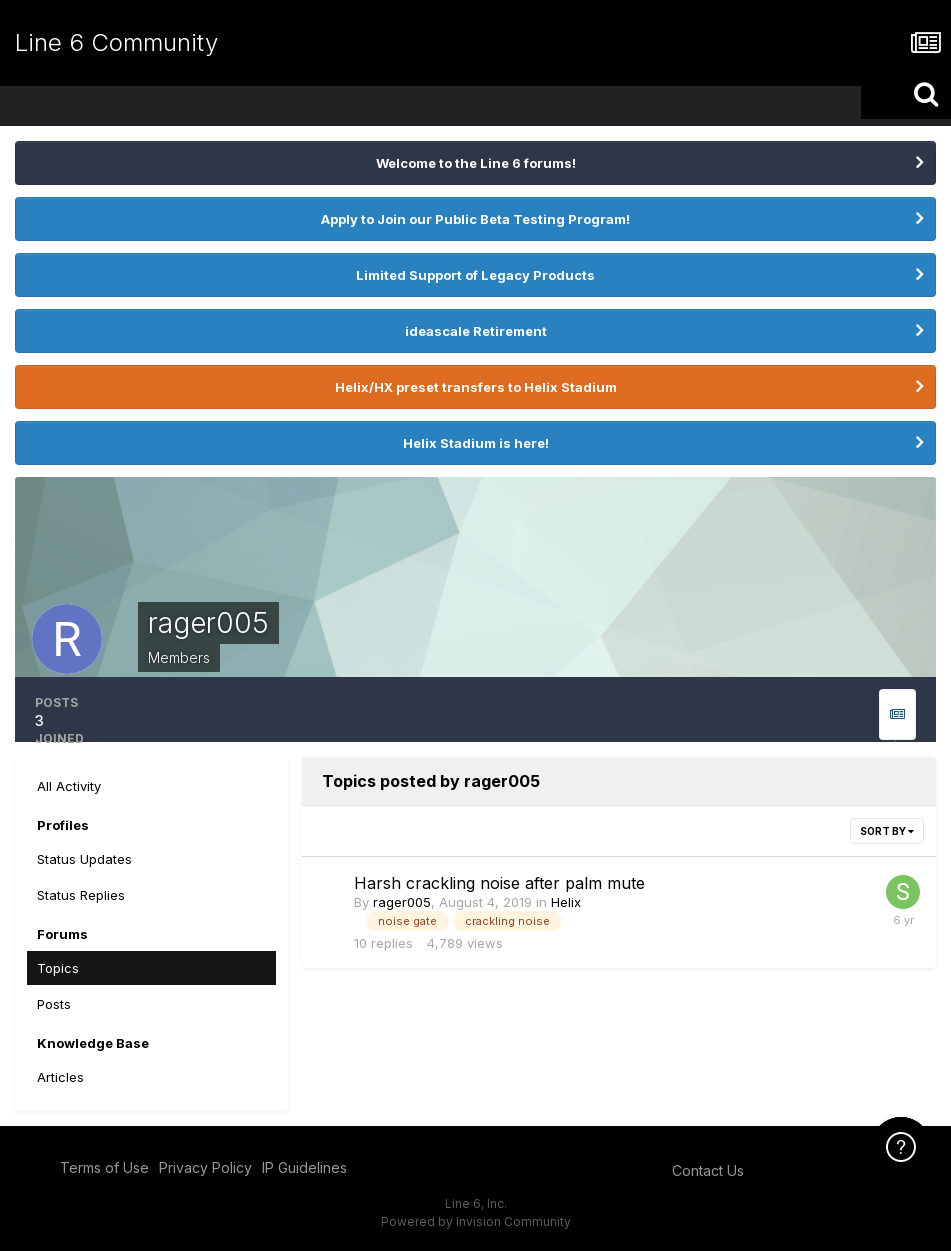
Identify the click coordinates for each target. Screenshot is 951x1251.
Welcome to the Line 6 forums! (476, 163)
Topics (58, 968)
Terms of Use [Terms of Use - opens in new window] (104, 1167)
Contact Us (708, 1170)
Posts (54, 1004)
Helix (566, 902)
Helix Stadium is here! (476, 443)
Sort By (887, 831)
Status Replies (81, 895)
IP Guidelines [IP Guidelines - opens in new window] (304, 1167)
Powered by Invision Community (476, 1221)
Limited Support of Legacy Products (475, 275)
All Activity (69, 786)
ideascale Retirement (476, 331)
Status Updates (84, 859)
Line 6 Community (116, 42)
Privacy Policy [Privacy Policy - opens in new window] (205, 1167)
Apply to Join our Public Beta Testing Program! (475, 219)
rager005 (402, 902)
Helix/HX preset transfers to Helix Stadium (476, 387)
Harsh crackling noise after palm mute (499, 883)
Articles (60, 1077)
